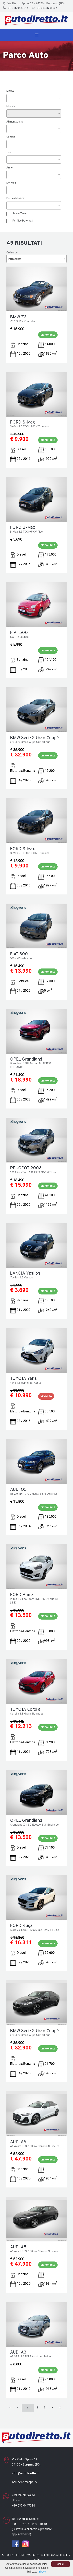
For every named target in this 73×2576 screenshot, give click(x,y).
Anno (9, 167)
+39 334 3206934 (44, 8)
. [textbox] (8, 98)
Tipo (9, 152)
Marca (10, 91)
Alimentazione (14, 121)
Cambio (10, 136)
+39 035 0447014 (16, 8)
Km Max (11, 182)
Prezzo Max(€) (15, 198)
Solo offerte (19, 213)
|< (10, 2407)
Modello (11, 106)
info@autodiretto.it (25, 2473)
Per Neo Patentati (22, 220)
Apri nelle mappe (23, 2482)
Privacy (54, 2555)
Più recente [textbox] (14, 258)
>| (60, 2407)
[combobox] (33, 98)
